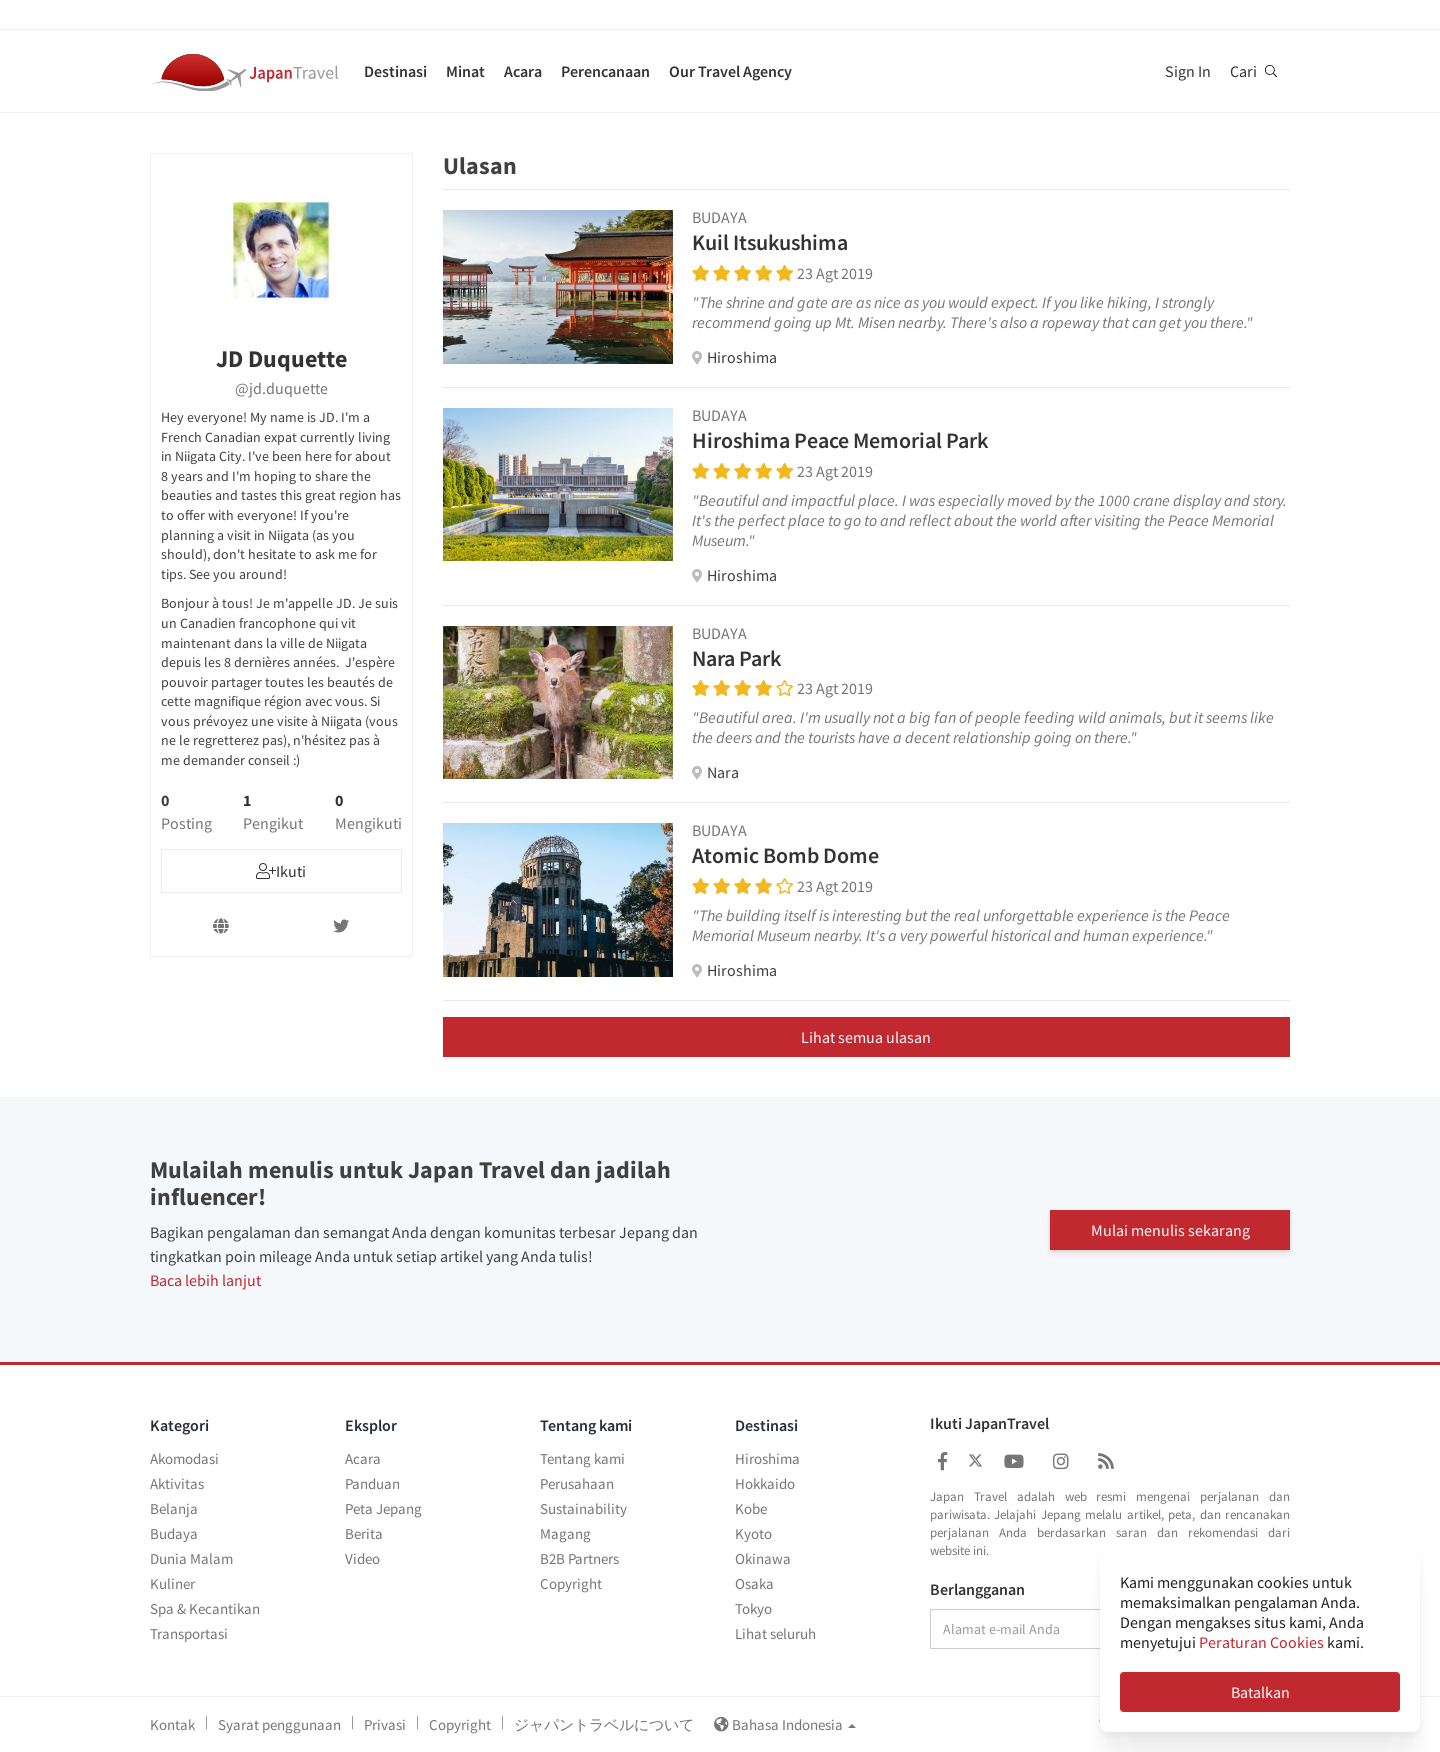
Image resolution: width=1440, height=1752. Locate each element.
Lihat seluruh (775, 1633)
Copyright (571, 1583)
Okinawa (763, 1558)
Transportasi (189, 1633)
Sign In (1188, 71)
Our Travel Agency (730, 71)
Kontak (172, 1724)
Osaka (754, 1583)
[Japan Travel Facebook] (942, 1461)
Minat (465, 71)
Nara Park (736, 658)
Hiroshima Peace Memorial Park (840, 440)
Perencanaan (605, 71)
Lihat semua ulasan (866, 1037)
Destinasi (395, 71)
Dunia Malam (191, 1558)
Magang (565, 1533)
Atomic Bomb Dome (785, 855)
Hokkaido (765, 1483)
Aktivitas (177, 1483)
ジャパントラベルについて (604, 1724)
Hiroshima (767, 1458)
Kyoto (753, 1533)
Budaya (174, 1533)
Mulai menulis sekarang (1170, 1230)
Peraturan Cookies (1261, 1642)
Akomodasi (184, 1458)
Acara (523, 71)
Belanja (174, 1508)
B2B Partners (579, 1558)
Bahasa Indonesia (785, 1724)
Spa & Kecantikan (205, 1608)
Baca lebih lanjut (205, 1280)
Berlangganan (977, 1590)
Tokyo (753, 1608)
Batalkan (1260, 1692)
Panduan (372, 1483)
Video (362, 1558)
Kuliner (172, 1583)
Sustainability (583, 1508)
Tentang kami (582, 1458)
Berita (364, 1533)
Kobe (751, 1508)
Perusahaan (577, 1483)
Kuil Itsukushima (770, 242)
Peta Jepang (383, 1508)
